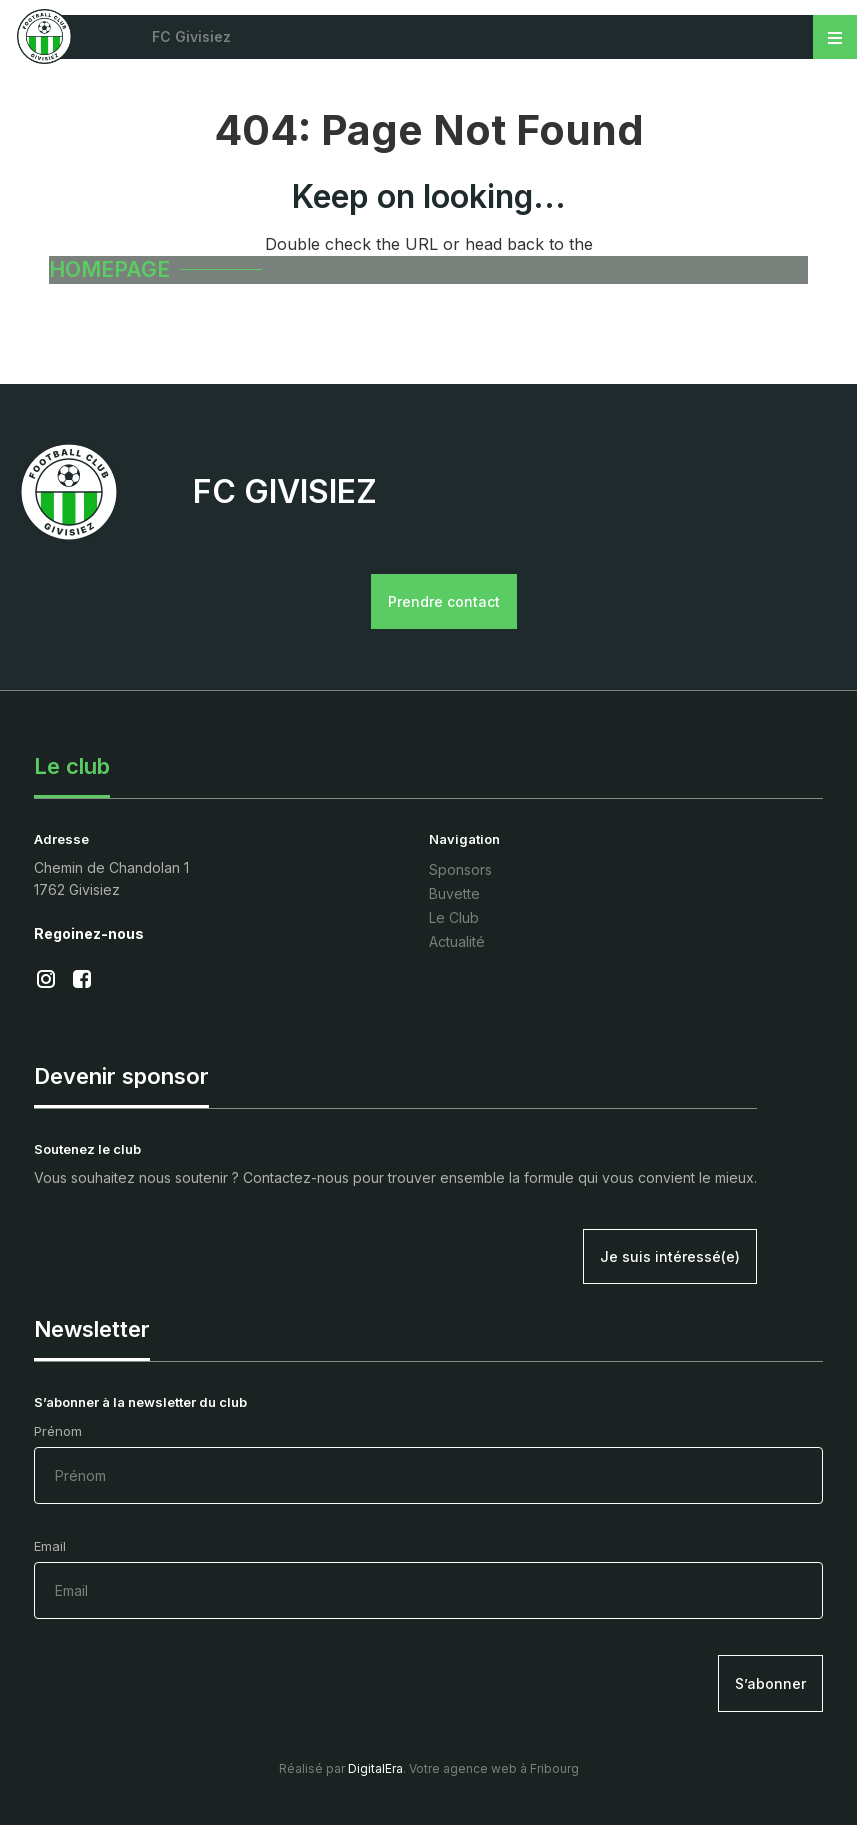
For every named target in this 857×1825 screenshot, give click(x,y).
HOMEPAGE (112, 271)
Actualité (457, 938)
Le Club (454, 914)
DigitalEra (375, 1765)
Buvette (454, 890)
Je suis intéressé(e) (670, 1253)
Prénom (428, 1460)
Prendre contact (449, 601)
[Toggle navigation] (835, 37)
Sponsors (460, 866)
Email (428, 1575)
